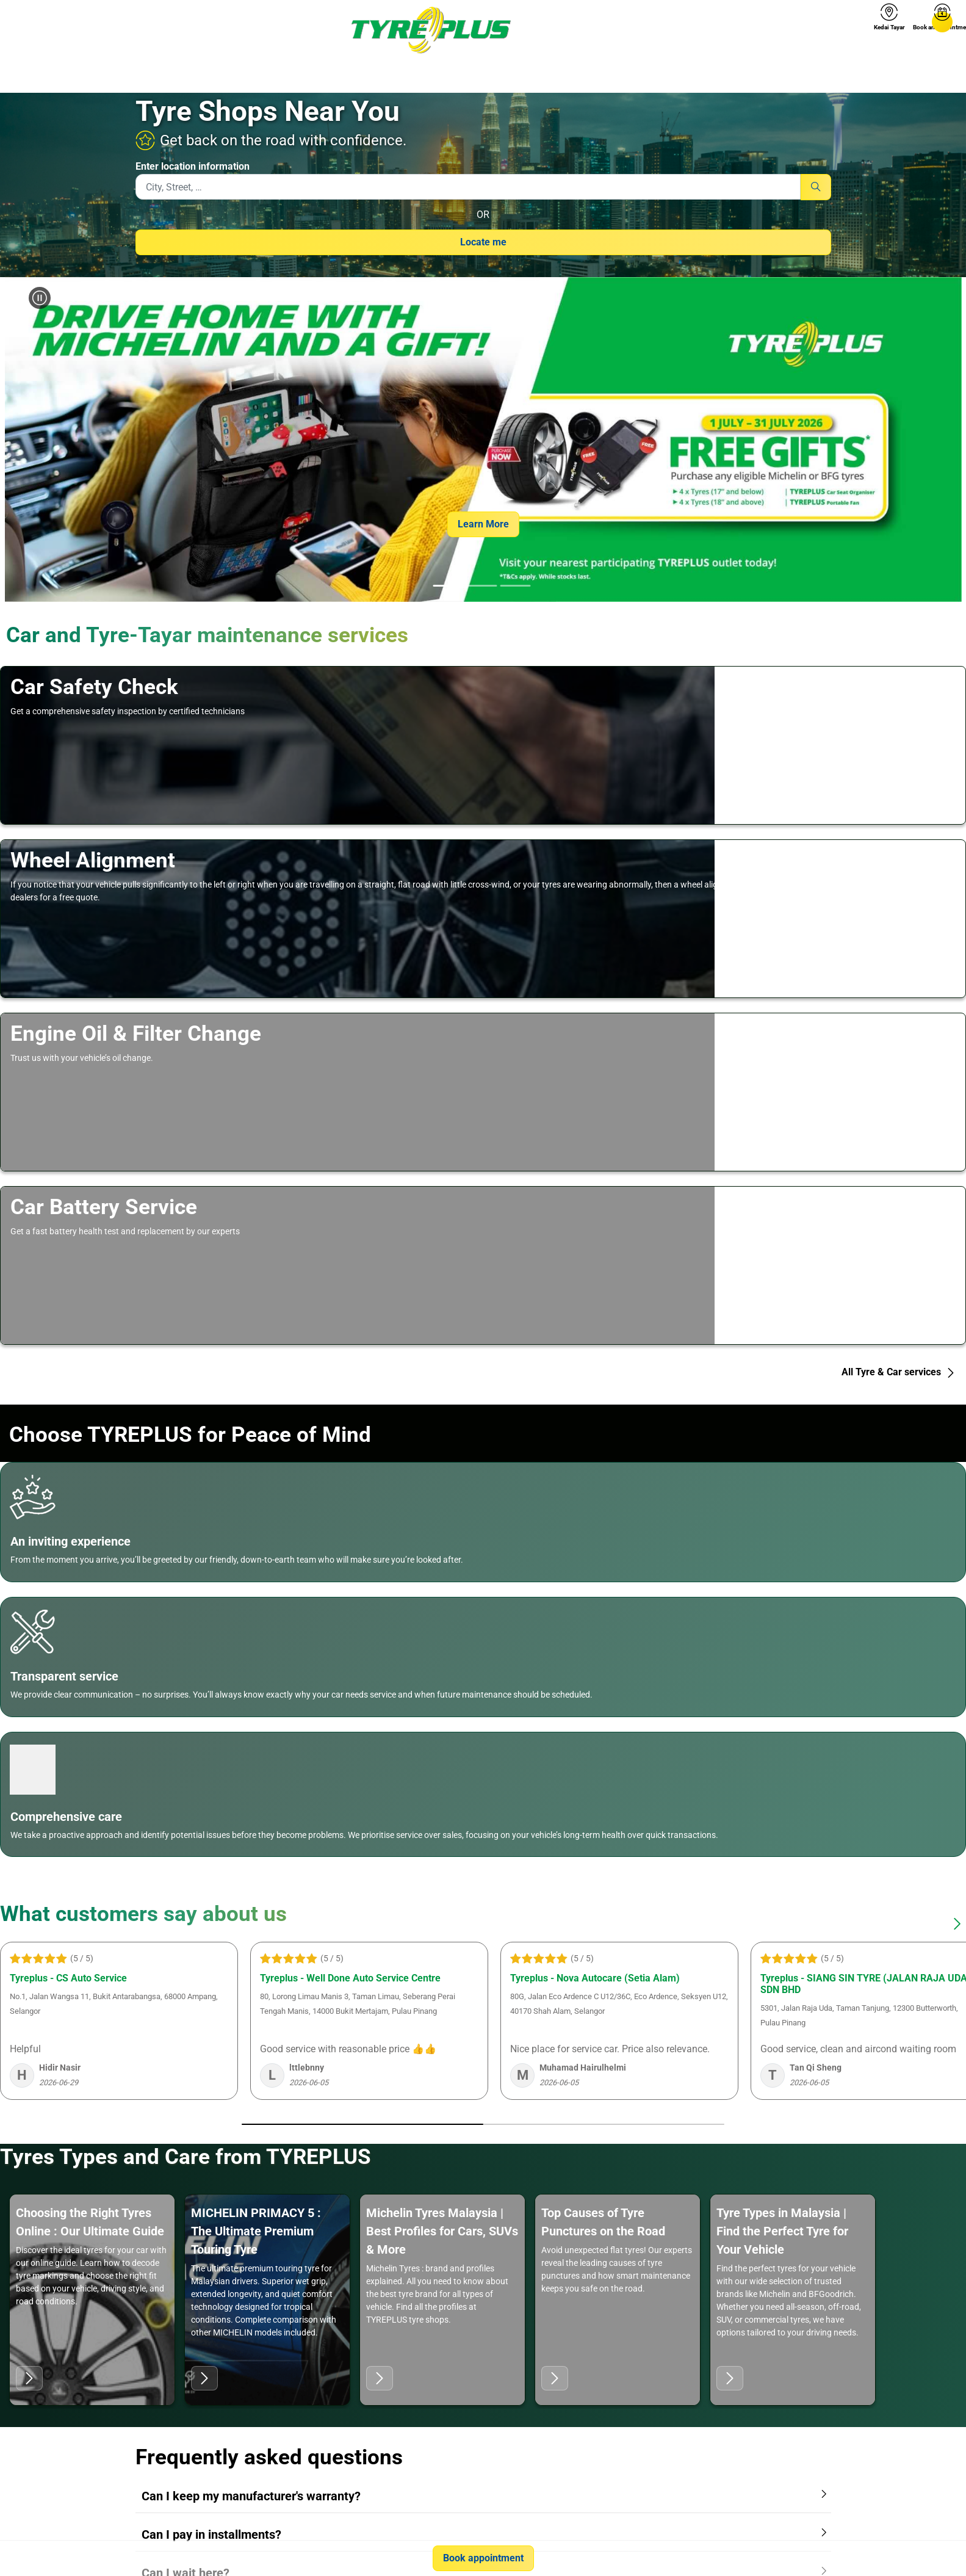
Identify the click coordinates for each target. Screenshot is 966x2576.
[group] (483, 439)
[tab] (448, 586)
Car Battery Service (103, 1207)
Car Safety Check (94, 687)
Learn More (483, 524)
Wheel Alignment (92, 860)
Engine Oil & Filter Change (135, 1033)
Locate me (483, 242)
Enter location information (192, 166)
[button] (35, 439)
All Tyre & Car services (899, 1372)
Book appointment (483, 2558)
